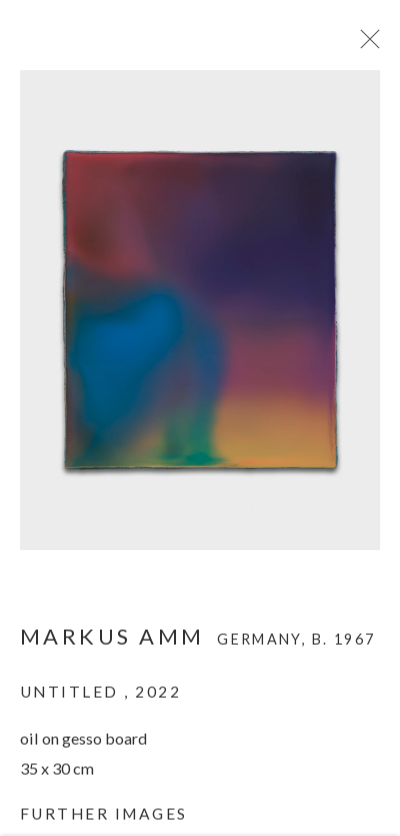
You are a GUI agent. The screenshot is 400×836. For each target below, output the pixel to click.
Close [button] (367, 45)
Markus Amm (112, 640)
